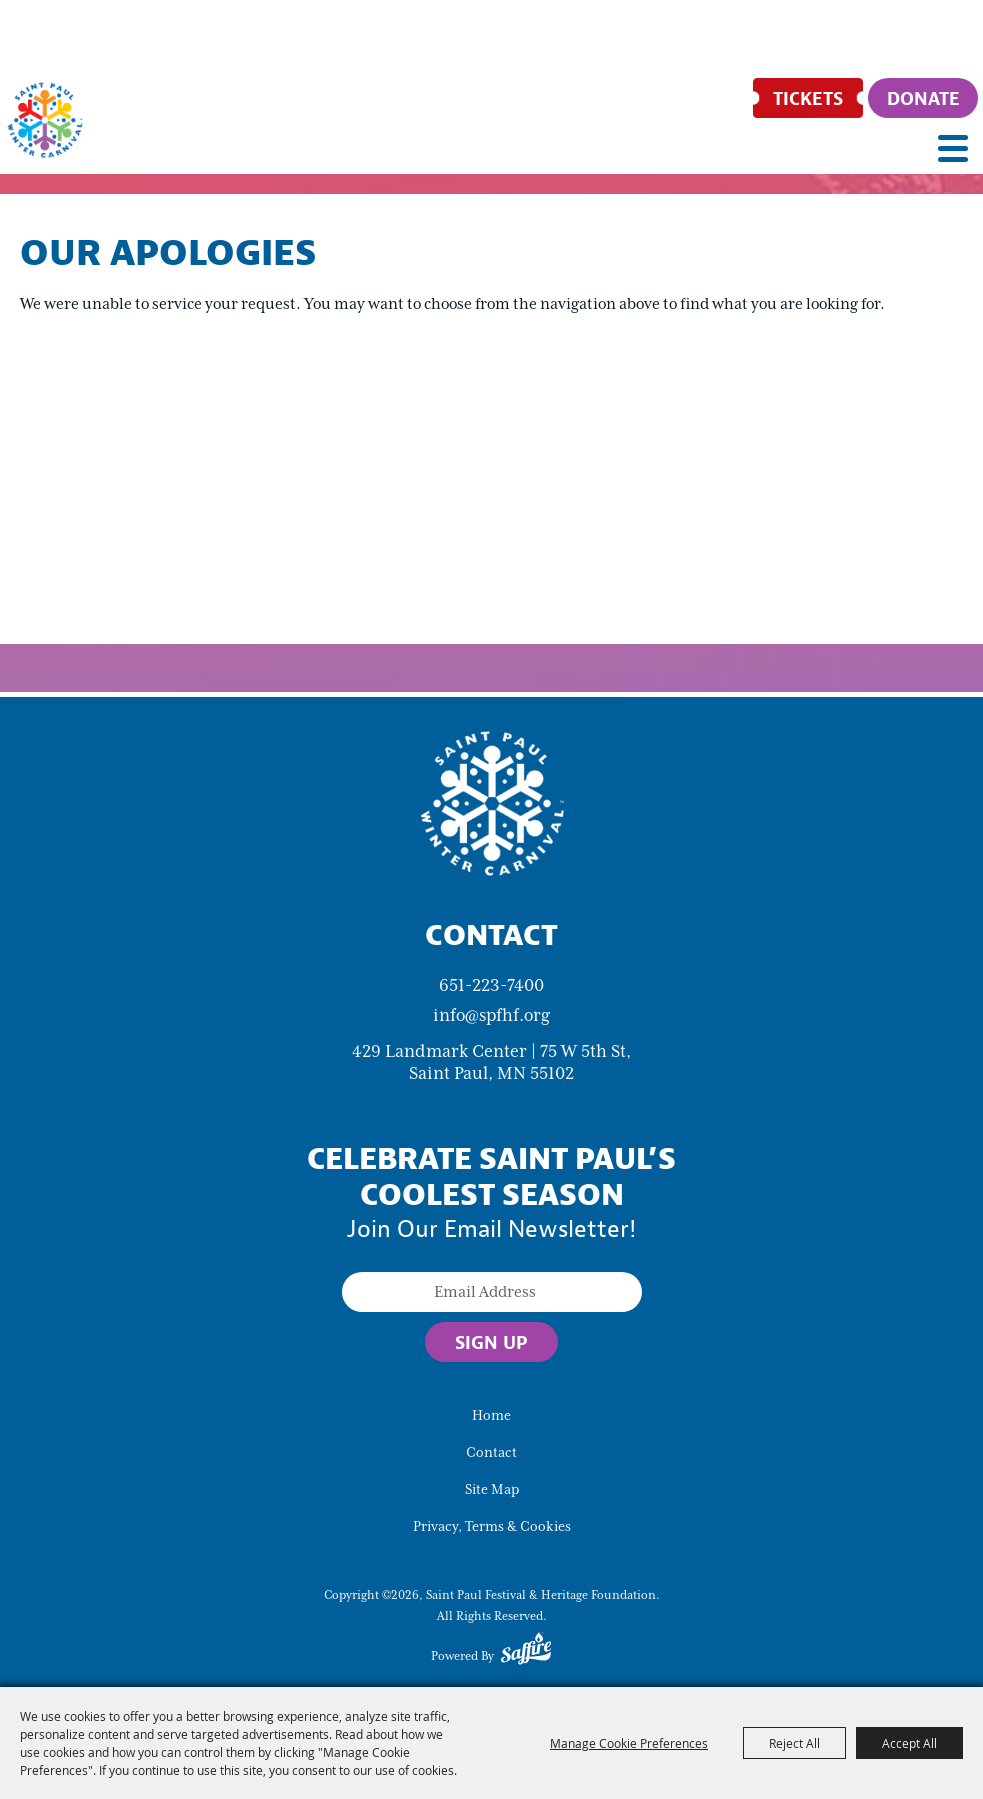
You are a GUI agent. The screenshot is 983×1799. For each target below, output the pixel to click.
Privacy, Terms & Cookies (492, 1526)
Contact (491, 1452)
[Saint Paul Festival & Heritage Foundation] (45, 120)
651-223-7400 (491, 985)
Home (491, 1415)
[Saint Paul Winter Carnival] (492, 802)
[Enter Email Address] (492, 1292)
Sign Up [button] (491, 1342)
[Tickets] (808, 98)
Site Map (492, 1489)
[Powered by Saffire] (526, 1652)
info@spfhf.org (491, 1015)
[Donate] (923, 98)
